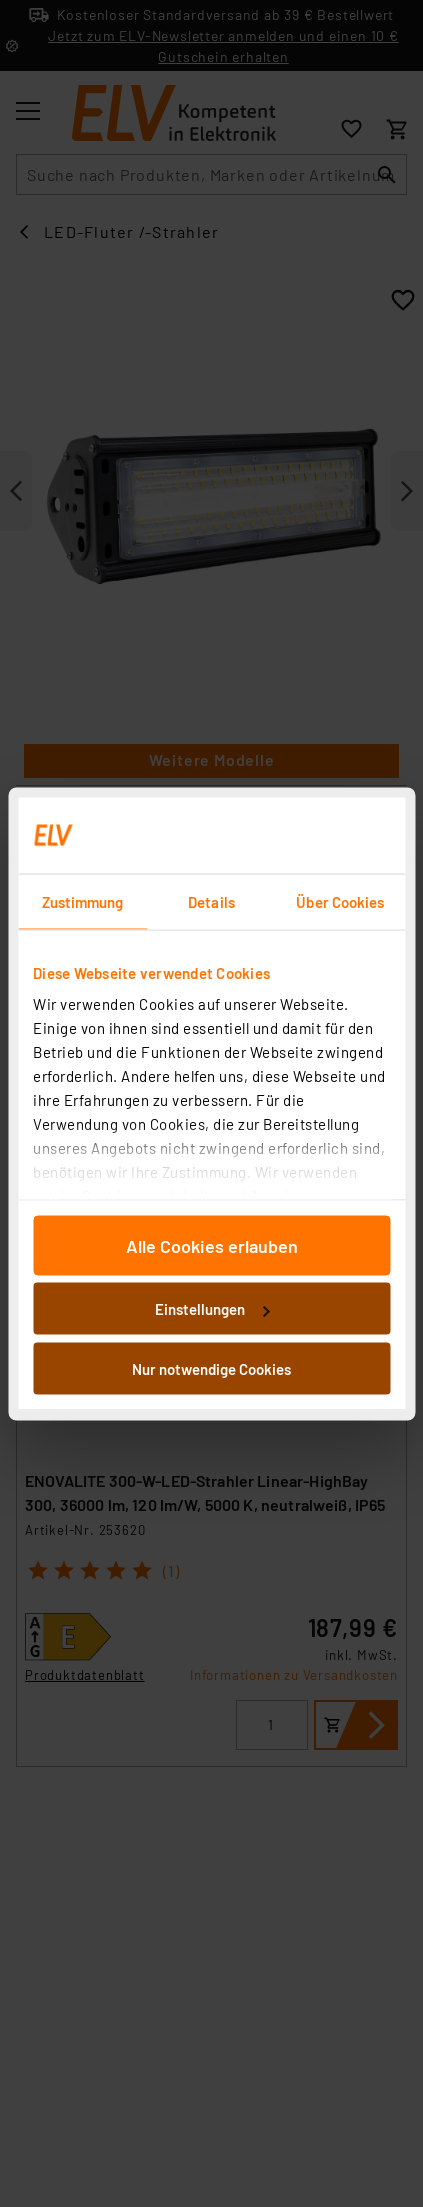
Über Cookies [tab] (340, 901)
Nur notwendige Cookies (211, 1368)
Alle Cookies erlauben (212, 1245)
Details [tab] (211, 901)
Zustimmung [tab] (83, 901)
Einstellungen (212, 1309)
